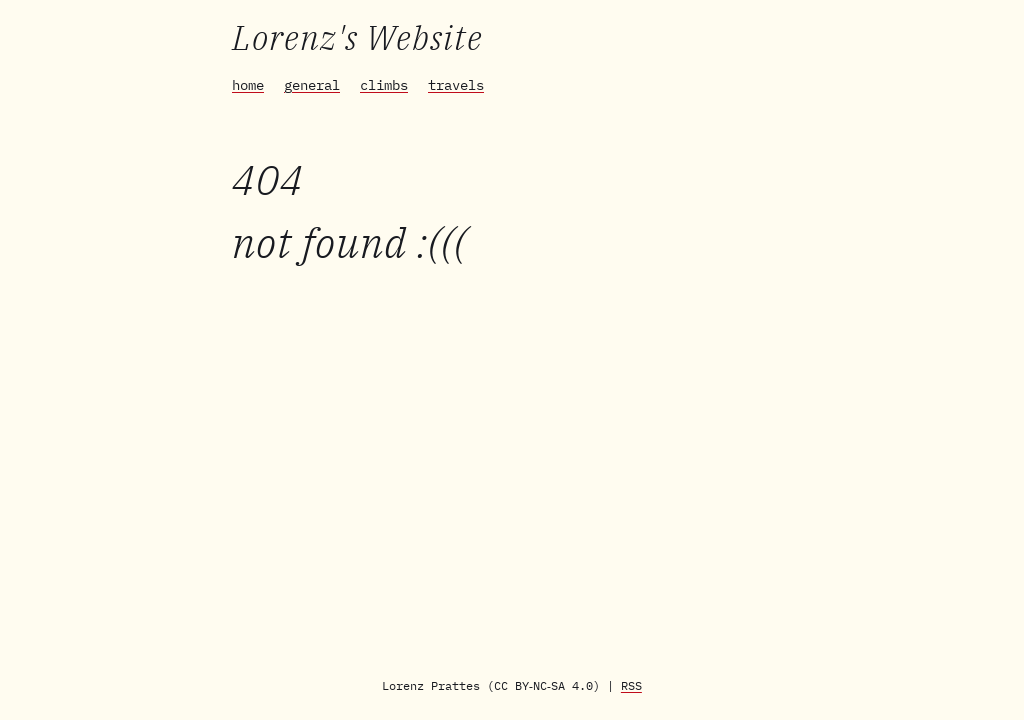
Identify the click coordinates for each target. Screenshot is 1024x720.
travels (456, 85)
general (312, 85)
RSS (631, 685)
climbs (384, 85)
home (248, 85)
